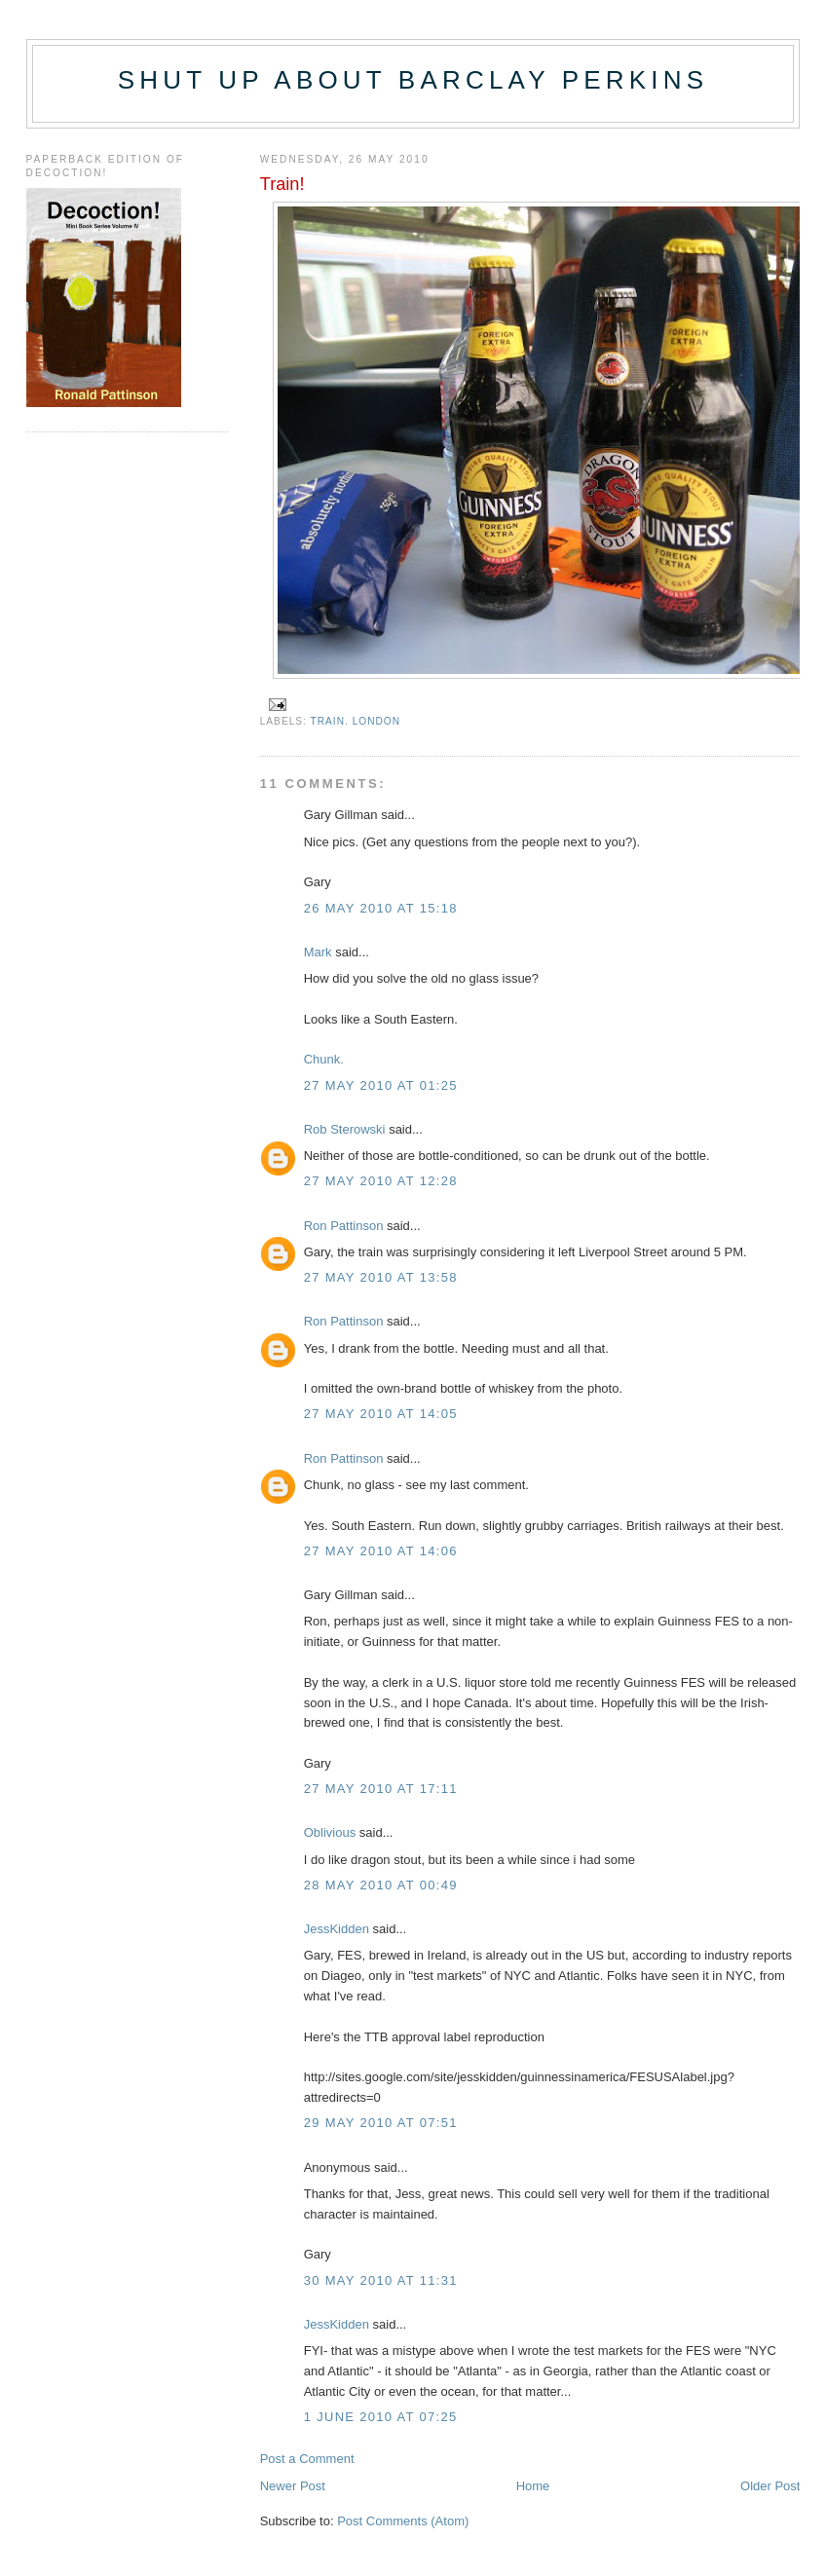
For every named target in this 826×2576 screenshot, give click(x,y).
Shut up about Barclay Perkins (413, 79)
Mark (318, 952)
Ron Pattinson (344, 1225)
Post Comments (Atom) (403, 2521)
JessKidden (336, 1929)
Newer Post (292, 2486)
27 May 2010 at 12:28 (381, 1181)
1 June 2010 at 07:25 (381, 2416)
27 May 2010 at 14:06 (381, 1551)
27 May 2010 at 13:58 (381, 1277)
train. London (356, 721)
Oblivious (330, 1832)
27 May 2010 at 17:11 (381, 1788)
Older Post (770, 2486)
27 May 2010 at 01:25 (381, 1085)
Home (533, 2486)
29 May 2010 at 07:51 (381, 2122)
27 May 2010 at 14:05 (381, 1413)
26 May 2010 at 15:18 (381, 908)
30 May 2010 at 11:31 (381, 2280)
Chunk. (324, 1059)
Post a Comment (307, 2458)
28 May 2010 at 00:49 (381, 1885)
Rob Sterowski (345, 1129)
